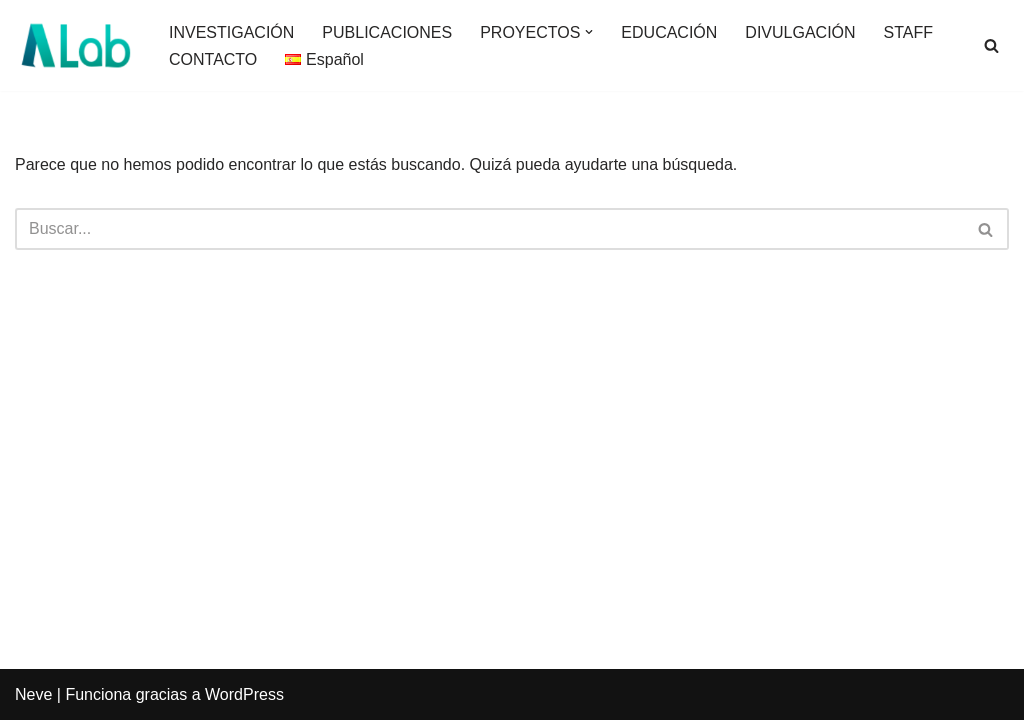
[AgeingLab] (75, 45)
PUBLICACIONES (387, 32)
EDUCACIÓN (669, 32)
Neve (33, 694)
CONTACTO (213, 59)
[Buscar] (991, 45)
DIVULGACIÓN (800, 32)
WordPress (244, 694)
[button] (589, 32)
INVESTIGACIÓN (231, 32)
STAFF (908, 32)
